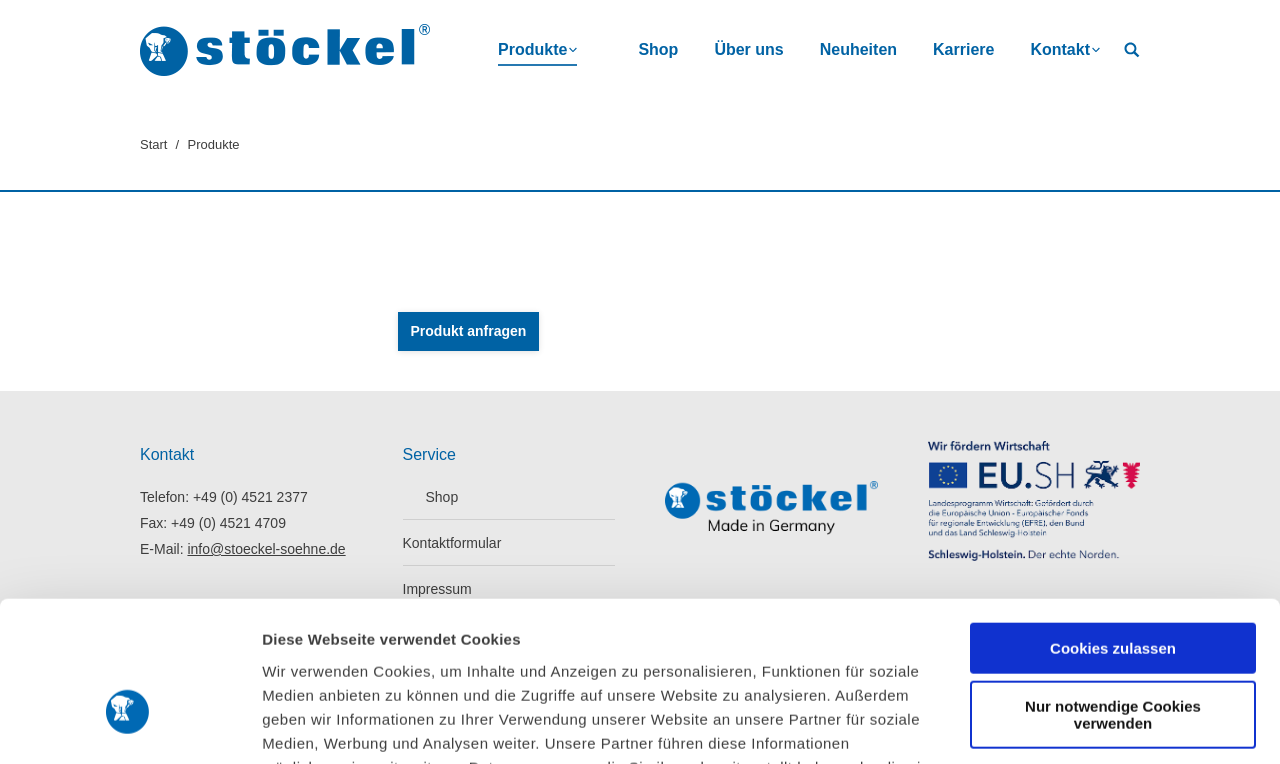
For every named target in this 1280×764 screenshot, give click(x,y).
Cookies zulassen (1113, 526)
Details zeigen (312, 724)
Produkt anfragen (469, 331)
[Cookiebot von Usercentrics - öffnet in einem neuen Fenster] (129, 725)
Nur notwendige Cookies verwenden (1113, 593)
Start (153, 144)
